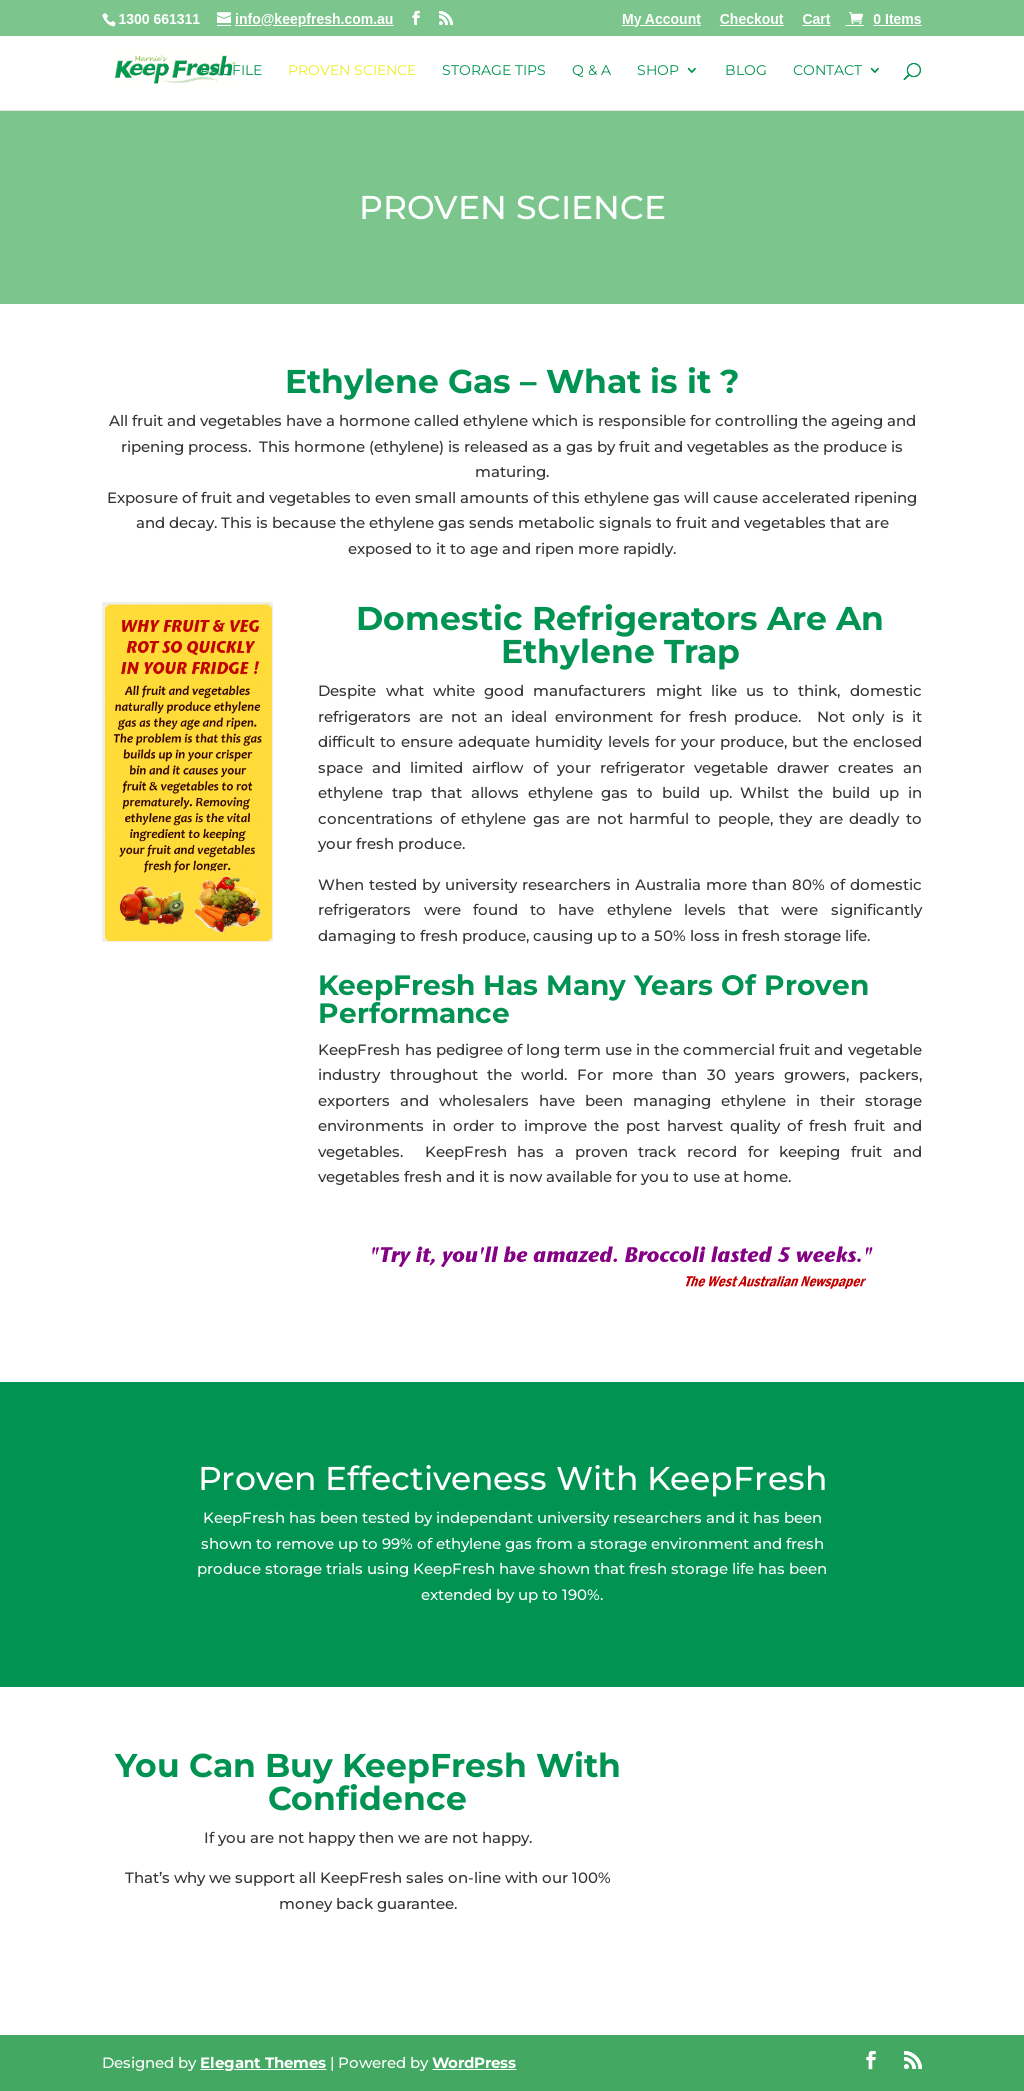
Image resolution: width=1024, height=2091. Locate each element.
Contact (827, 71)
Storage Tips (494, 71)
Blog (746, 71)
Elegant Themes (263, 2062)
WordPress (474, 2062)
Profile (231, 71)
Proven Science (352, 71)
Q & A (591, 71)
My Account (661, 19)
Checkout (752, 19)
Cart (816, 19)
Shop (658, 71)
